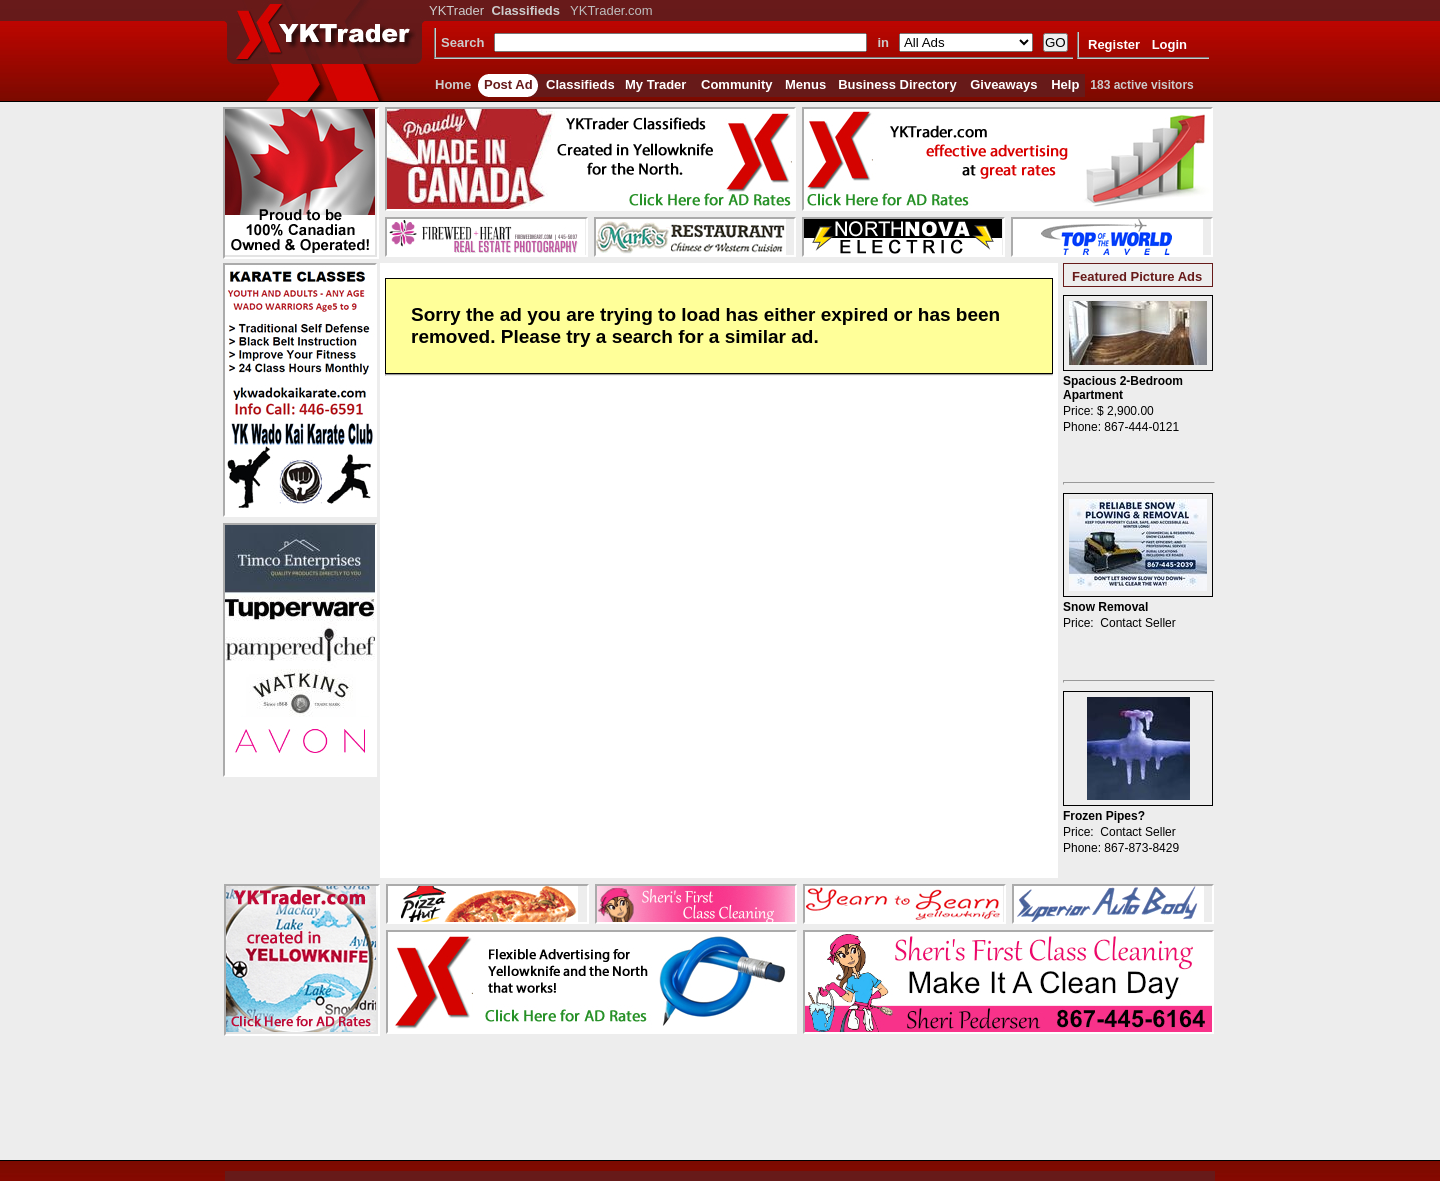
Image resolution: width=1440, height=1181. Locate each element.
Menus (805, 84)
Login (1169, 44)
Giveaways (1003, 84)
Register (1114, 44)
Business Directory (897, 84)
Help (1065, 84)
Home (453, 84)
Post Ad (508, 84)
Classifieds (580, 84)
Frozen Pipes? (1104, 816)
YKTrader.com (611, 10)
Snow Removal (1105, 607)
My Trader (655, 84)
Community (737, 84)
